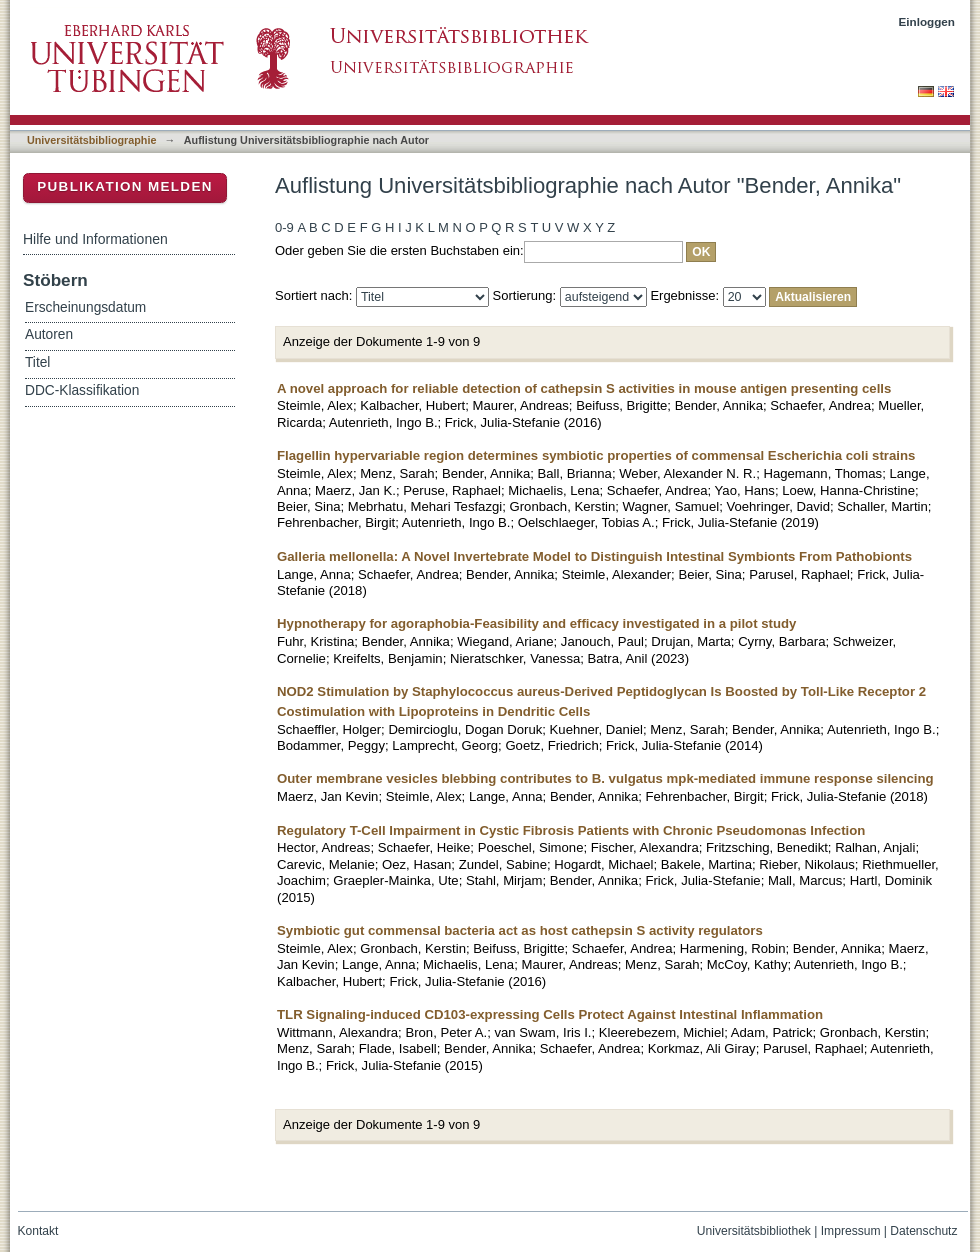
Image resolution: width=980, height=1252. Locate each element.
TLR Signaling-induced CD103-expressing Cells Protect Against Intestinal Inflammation (550, 1014)
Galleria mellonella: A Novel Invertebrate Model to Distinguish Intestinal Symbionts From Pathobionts (594, 556)
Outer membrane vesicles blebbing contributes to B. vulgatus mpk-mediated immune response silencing (605, 778)
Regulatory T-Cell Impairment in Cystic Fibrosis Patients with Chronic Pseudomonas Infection (571, 830)
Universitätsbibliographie (91, 140)
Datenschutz (923, 1231)
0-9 (284, 227)
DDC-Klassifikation (82, 390)
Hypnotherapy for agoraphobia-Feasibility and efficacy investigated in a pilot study (536, 623)
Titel (37, 362)
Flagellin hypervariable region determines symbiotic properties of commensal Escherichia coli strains (596, 455)
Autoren (49, 334)
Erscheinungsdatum (85, 307)
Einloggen (927, 21)
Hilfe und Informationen (95, 239)
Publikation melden (125, 186)
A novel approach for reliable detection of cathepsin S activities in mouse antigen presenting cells (584, 388)
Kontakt (38, 1231)
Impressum (851, 1231)
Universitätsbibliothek (754, 1231)
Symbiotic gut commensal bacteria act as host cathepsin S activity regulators (520, 930)
